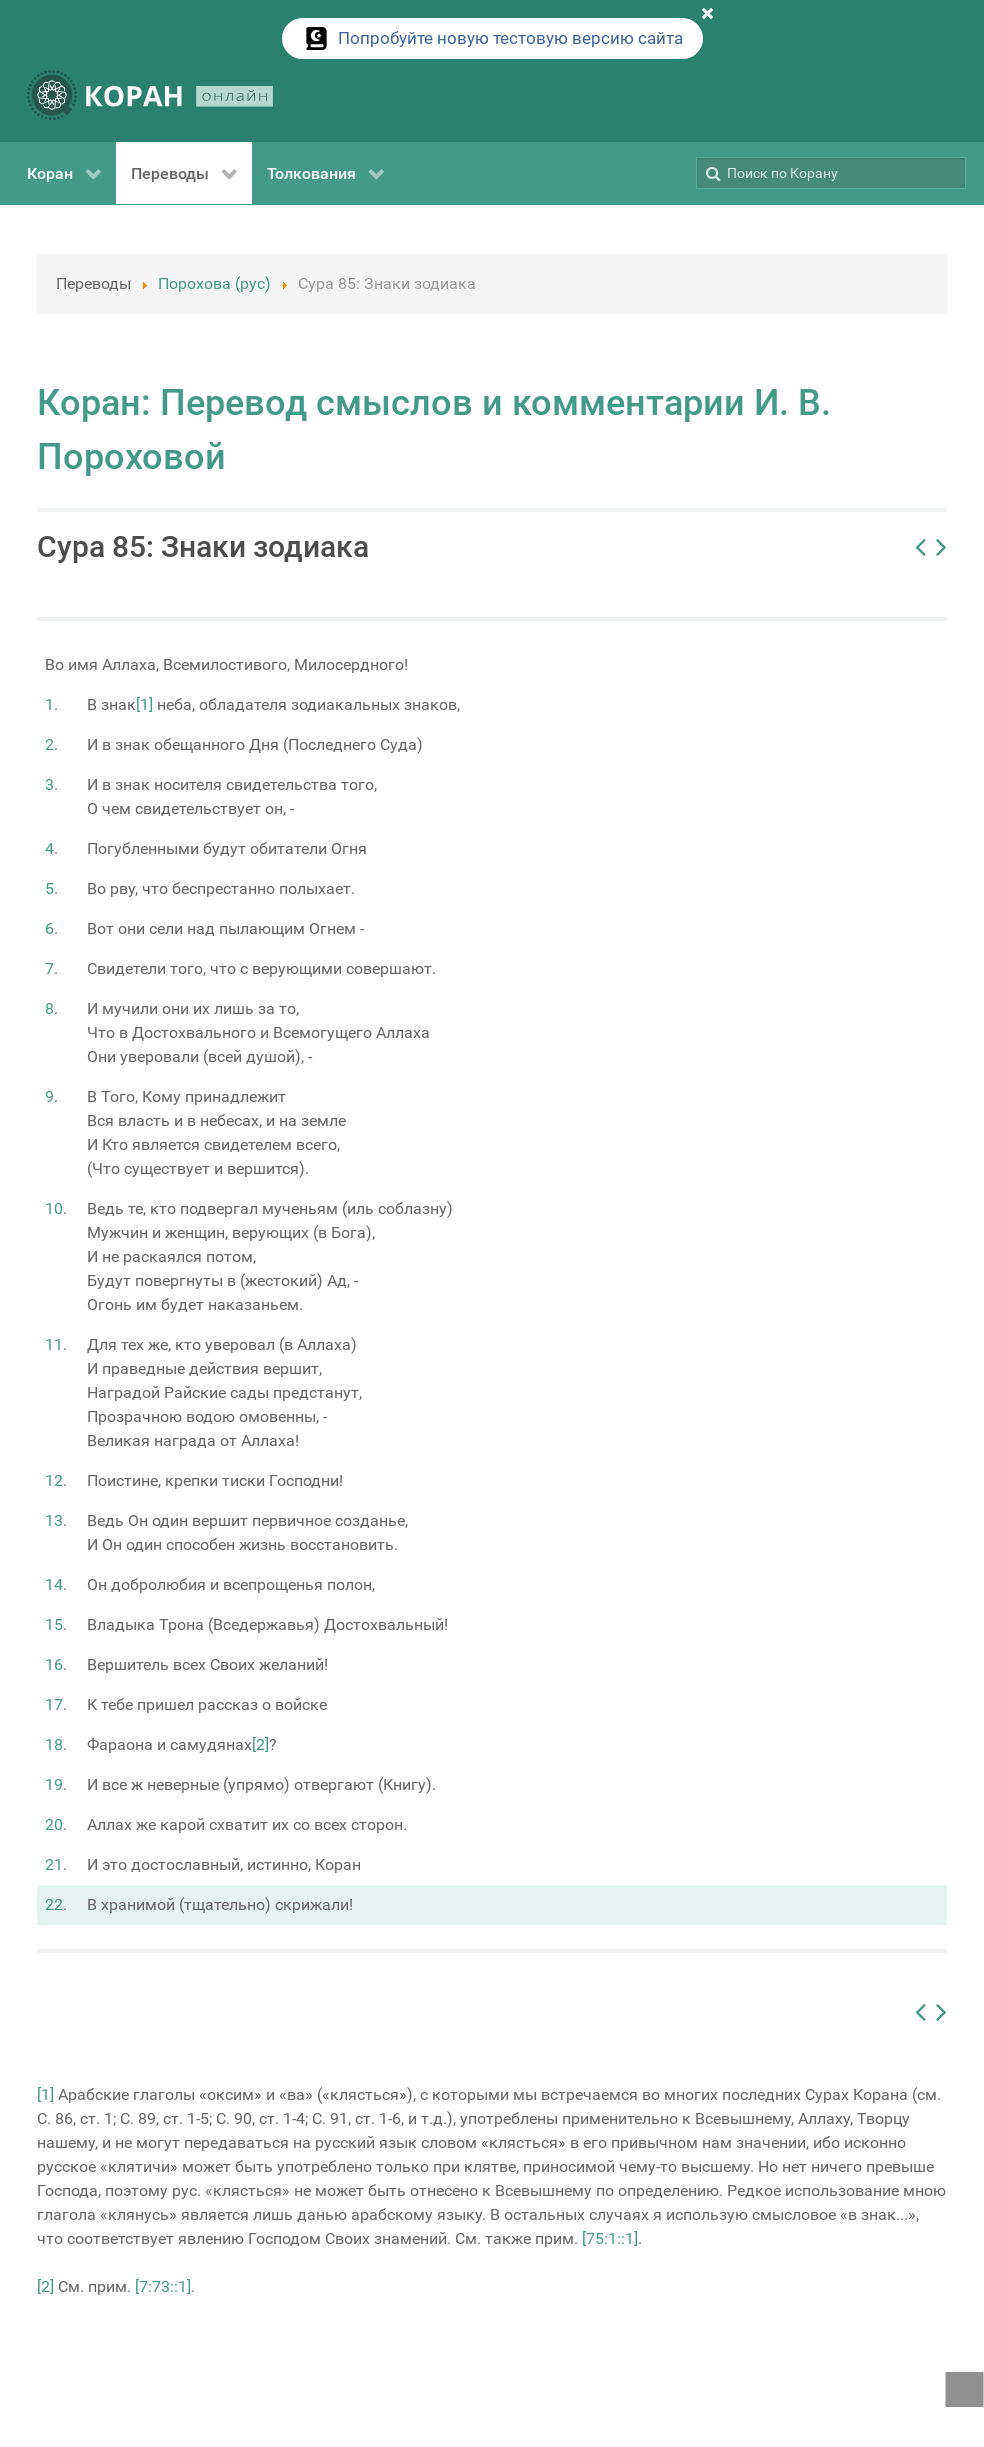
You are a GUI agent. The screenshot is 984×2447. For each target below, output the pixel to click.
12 (54, 1480)
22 (54, 1904)
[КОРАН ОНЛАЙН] (150, 98)
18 (54, 1744)
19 (54, 1784)
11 (54, 1344)
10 (54, 1208)
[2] (260, 1744)
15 (54, 1624)
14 (54, 1584)
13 (54, 1520)
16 (54, 1664)
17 (54, 1704)
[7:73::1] (163, 2286)
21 (54, 1864)
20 (54, 1824)
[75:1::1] (610, 2238)
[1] (144, 704)
